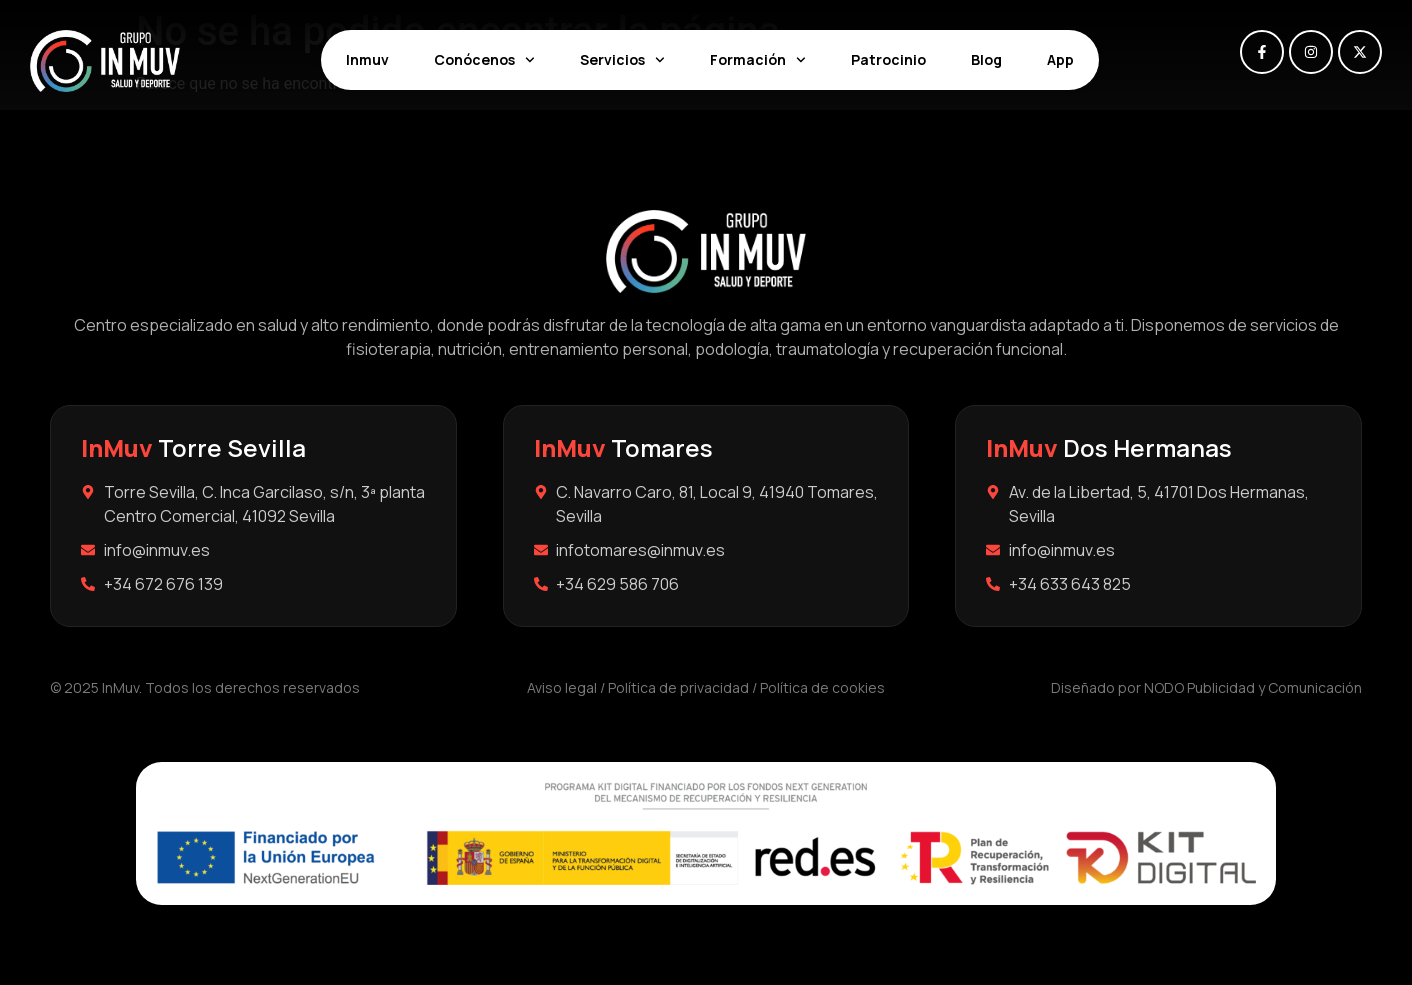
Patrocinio (888, 59)
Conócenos (484, 60)
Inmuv (367, 59)
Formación (758, 60)
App (1060, 59)
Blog (986, 59)
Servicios (622, 60)
